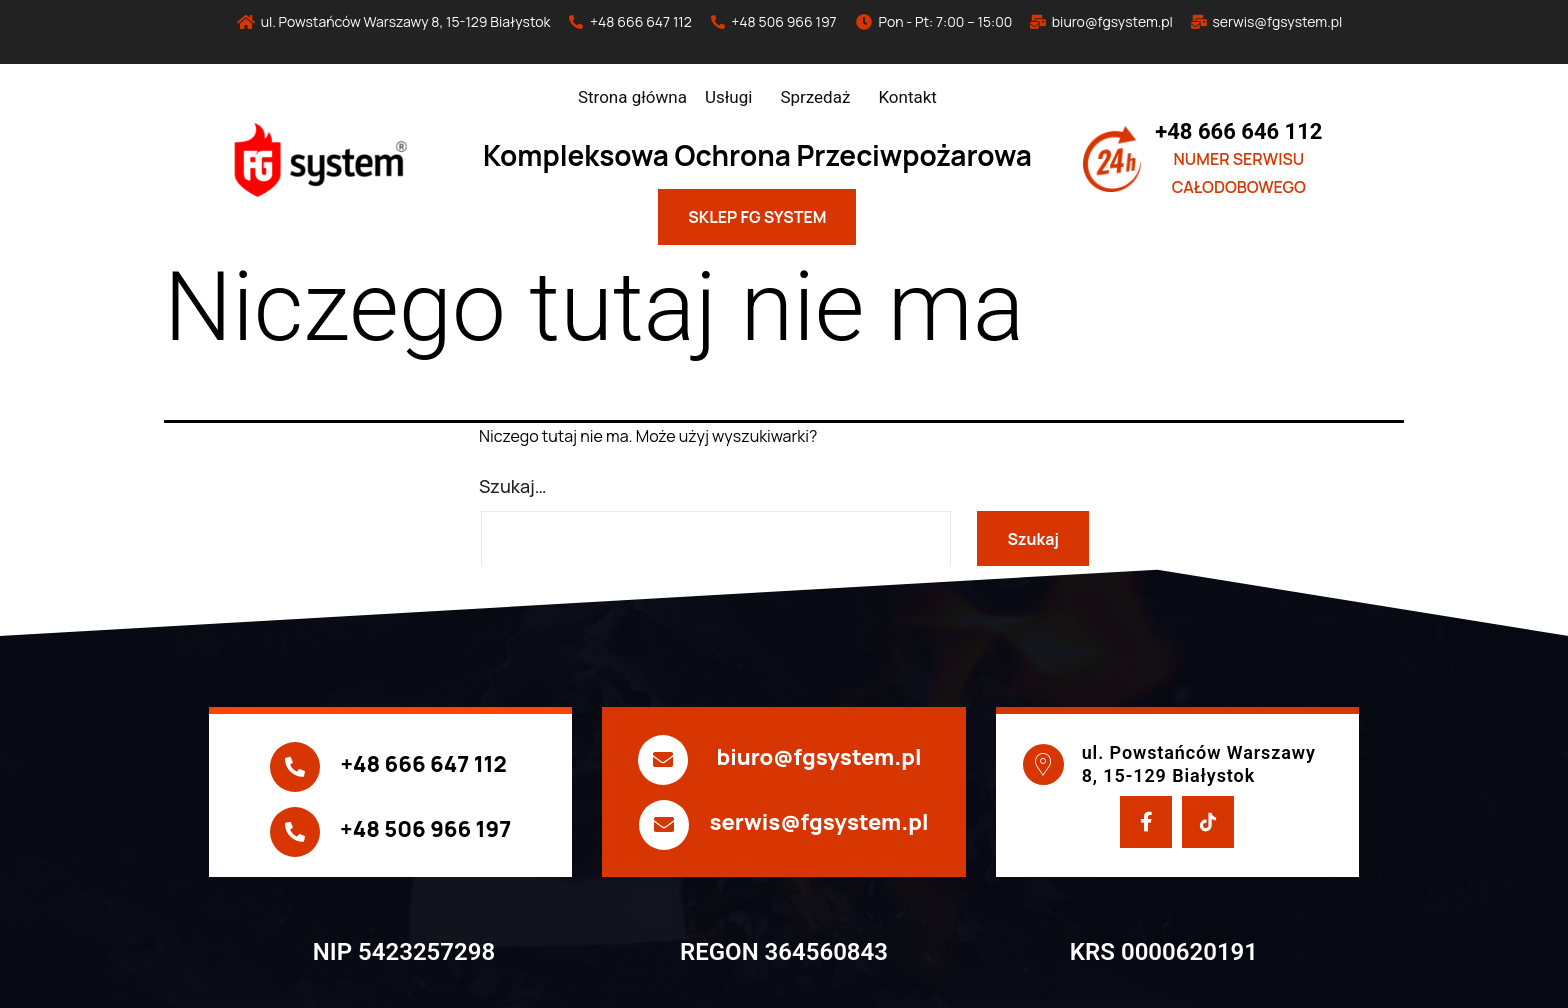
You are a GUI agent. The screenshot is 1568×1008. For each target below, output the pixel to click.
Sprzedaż (815, 97)
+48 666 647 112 (423, 764)
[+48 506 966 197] (295, 832)
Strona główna (632, 97)
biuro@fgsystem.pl (818, 757)
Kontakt (907, 97)
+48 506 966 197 (425, 829)
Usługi (728, 97)
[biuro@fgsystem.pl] (663, 760)
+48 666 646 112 (1238, 131)
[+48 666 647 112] (295, 767)
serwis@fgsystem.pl (818, 822)
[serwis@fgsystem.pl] (664, 825)
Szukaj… (513, 486)
